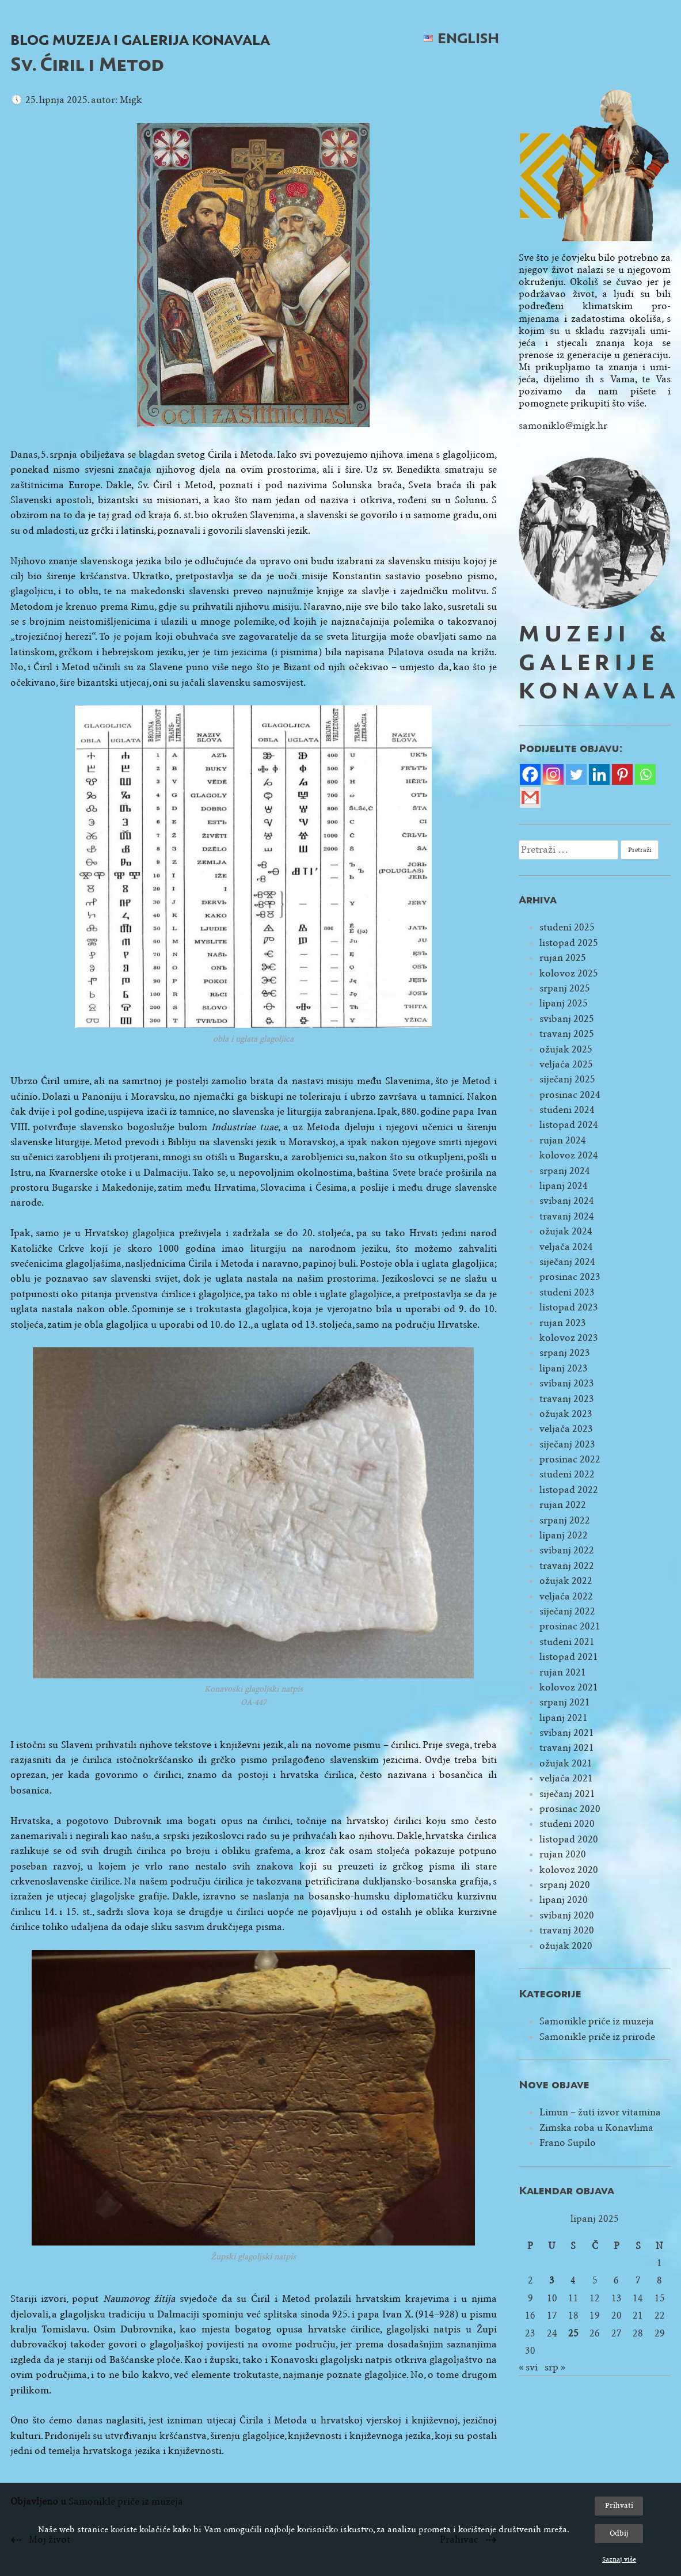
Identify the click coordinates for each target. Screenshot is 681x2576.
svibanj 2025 (566, 1019)
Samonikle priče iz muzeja (596, 2021)
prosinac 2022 (569, 1459)
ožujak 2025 (565, 1049)
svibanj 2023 (566, 1383)
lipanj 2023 (563, 1368)
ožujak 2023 (565, 1414)
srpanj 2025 (564, 988)
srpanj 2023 (564, 1353)
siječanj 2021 (567, 1794)
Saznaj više (619, 2559)
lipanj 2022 (563, 1535)
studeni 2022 (567, 1474)
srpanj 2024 (564, 1171)
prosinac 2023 (569, 1277)
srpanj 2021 (564, 1702)
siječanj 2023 (567, 1444)
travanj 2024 (566, 1216)
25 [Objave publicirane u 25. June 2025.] (573, 2333)
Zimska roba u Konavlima (596, 2128)
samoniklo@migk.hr (563, 426)
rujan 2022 (562, 1505)
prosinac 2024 (569, 1095)
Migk (131, 100)
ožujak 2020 (565, 1946)
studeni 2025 (567, 927)
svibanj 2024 (566, 1201)
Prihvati (619, 2505)
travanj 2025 (566, 1034)
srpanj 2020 (564, 1885)
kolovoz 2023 (568, 1338)
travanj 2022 (566, 1566)
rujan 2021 (562, 1672)
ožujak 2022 (565, 1581)
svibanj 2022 (566, 1550)
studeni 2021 (567, 1642)
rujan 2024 (562, 1140)
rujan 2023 (562, 1323)
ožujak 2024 (565, 1231)
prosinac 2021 (569, 1626)
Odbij (619, 2533)
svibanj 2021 (566, 1733)
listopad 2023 (568, 1307)
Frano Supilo (567, 2143)
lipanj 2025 (563, 1003)
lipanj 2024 (563, 1186)
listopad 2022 (568, 1490)
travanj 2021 (566, 1748)
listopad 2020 (568, 1839)
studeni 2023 (567, 1292)
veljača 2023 (566, 1429)
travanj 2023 (566, 1399)
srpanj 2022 (564, 1520)
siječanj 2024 (567, 1262)
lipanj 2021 (563, 1718)
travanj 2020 (566, 1930)
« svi (528, 2367)
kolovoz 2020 (568, 1870)
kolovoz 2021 (568, 1687)
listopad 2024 (568, 1125)
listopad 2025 (568, 943)
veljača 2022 (566, 1596)
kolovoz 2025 (568, 973)
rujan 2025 (562, 958)
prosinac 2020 (569, 1809)
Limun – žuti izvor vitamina (600, 2112)
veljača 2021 (566, 1778)
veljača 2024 (566, 1247)
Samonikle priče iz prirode (597, 2037)
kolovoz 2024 (568, 1155)
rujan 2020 (562, 1854)
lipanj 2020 (563, 1900)
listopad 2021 (568, 1657)
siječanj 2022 (567, 1611)
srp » (555, 2367)
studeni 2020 (567, 1824)
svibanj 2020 (566, 1915)
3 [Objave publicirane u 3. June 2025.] (551, 2280)
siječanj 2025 (567, 1079)
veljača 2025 (566, 1064)
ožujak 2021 (565, 1763)
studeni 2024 (567, 1110)
